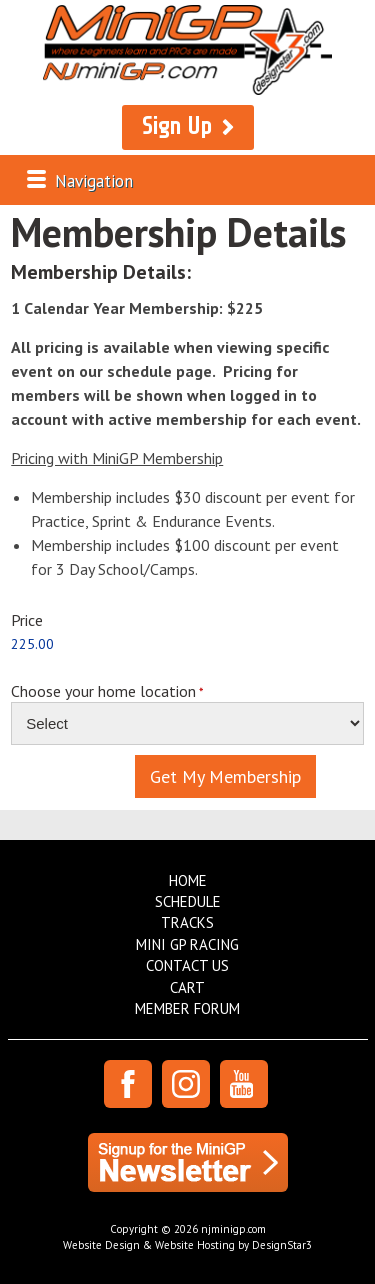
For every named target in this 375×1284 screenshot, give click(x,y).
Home (188, 880)
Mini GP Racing (187, 944)
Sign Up (177, 126)
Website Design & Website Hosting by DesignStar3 (187, 1245)
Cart (187, 987)
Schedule (188, 901)
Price (27, 619)
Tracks (187, 922)
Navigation (94, 181)
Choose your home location (103, 691)
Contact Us (187, 965)
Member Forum (187, 1008)
